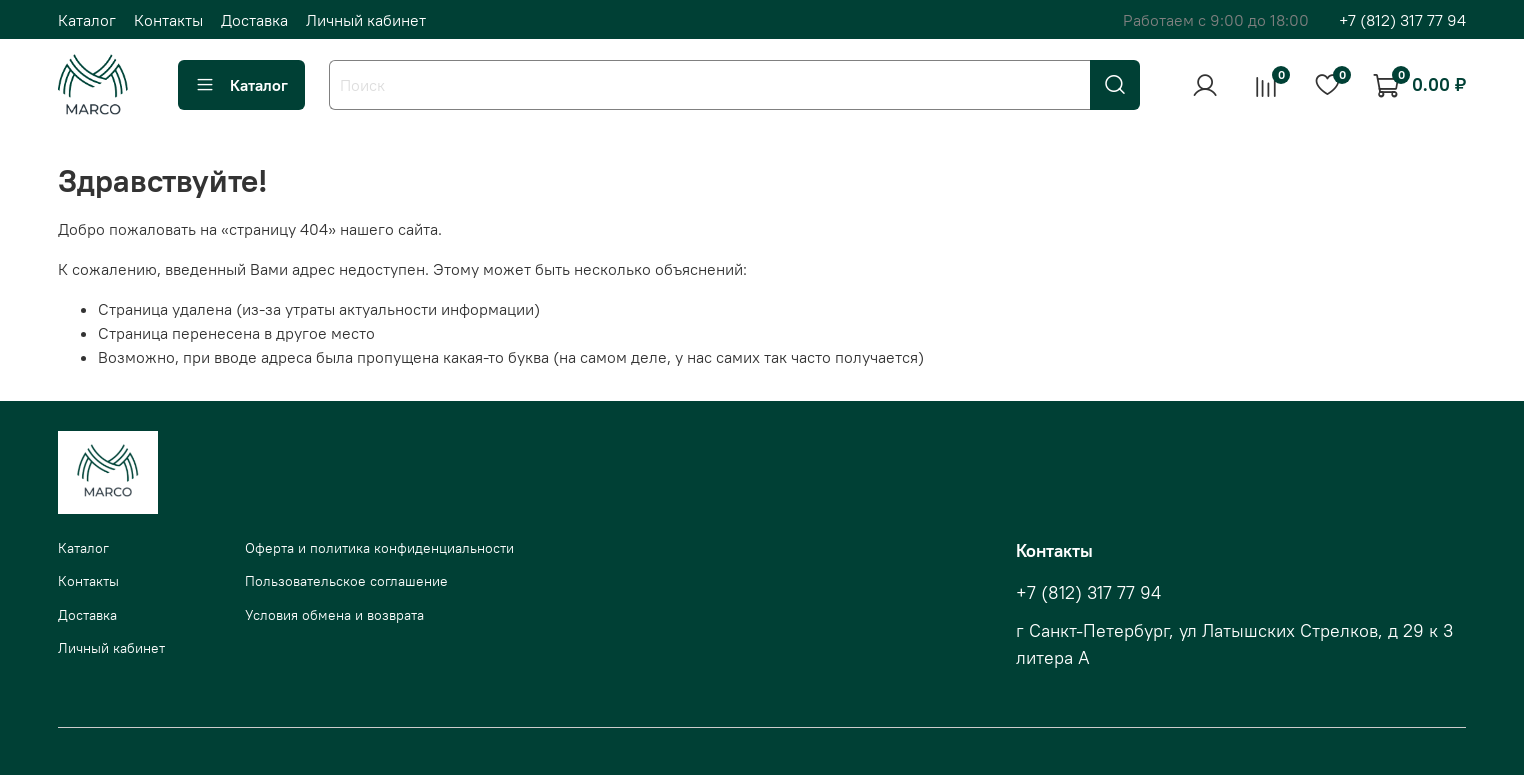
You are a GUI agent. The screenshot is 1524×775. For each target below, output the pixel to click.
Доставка (254, 20)
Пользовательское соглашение (346, 581)
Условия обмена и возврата (334, 615)
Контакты (168, 20)
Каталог (87, 20)
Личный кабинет (366, 20)
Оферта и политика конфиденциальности (379, 548)
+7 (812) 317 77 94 (1402, 20)
